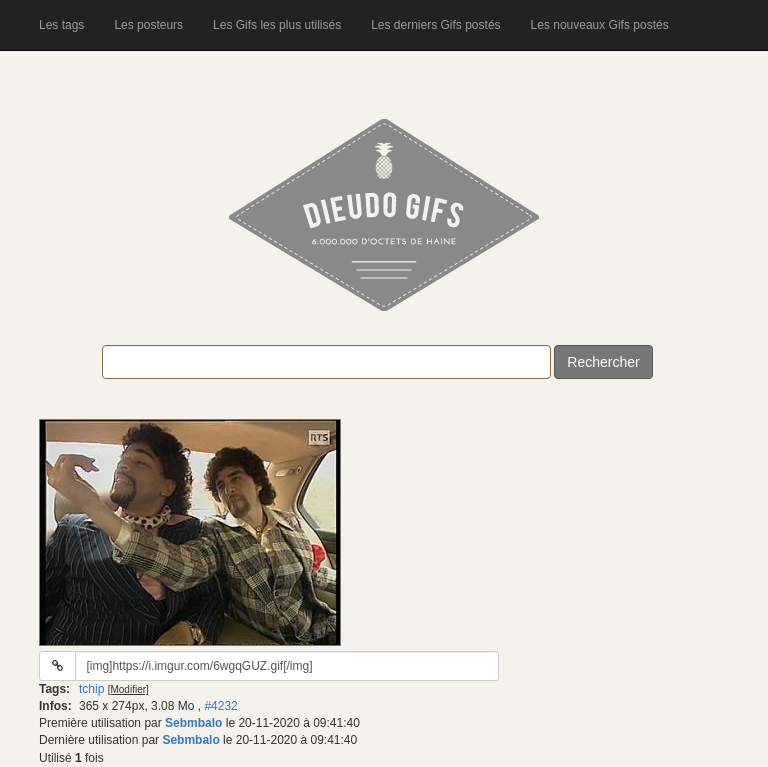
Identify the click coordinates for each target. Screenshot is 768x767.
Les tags (61, 25)
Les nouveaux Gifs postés (600, 25)
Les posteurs (148, 25)
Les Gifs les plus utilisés (277, 25)
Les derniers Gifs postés (435, 25)
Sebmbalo (193, 723)
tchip (91, 689)
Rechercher (603, 362)
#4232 (220, 706)
